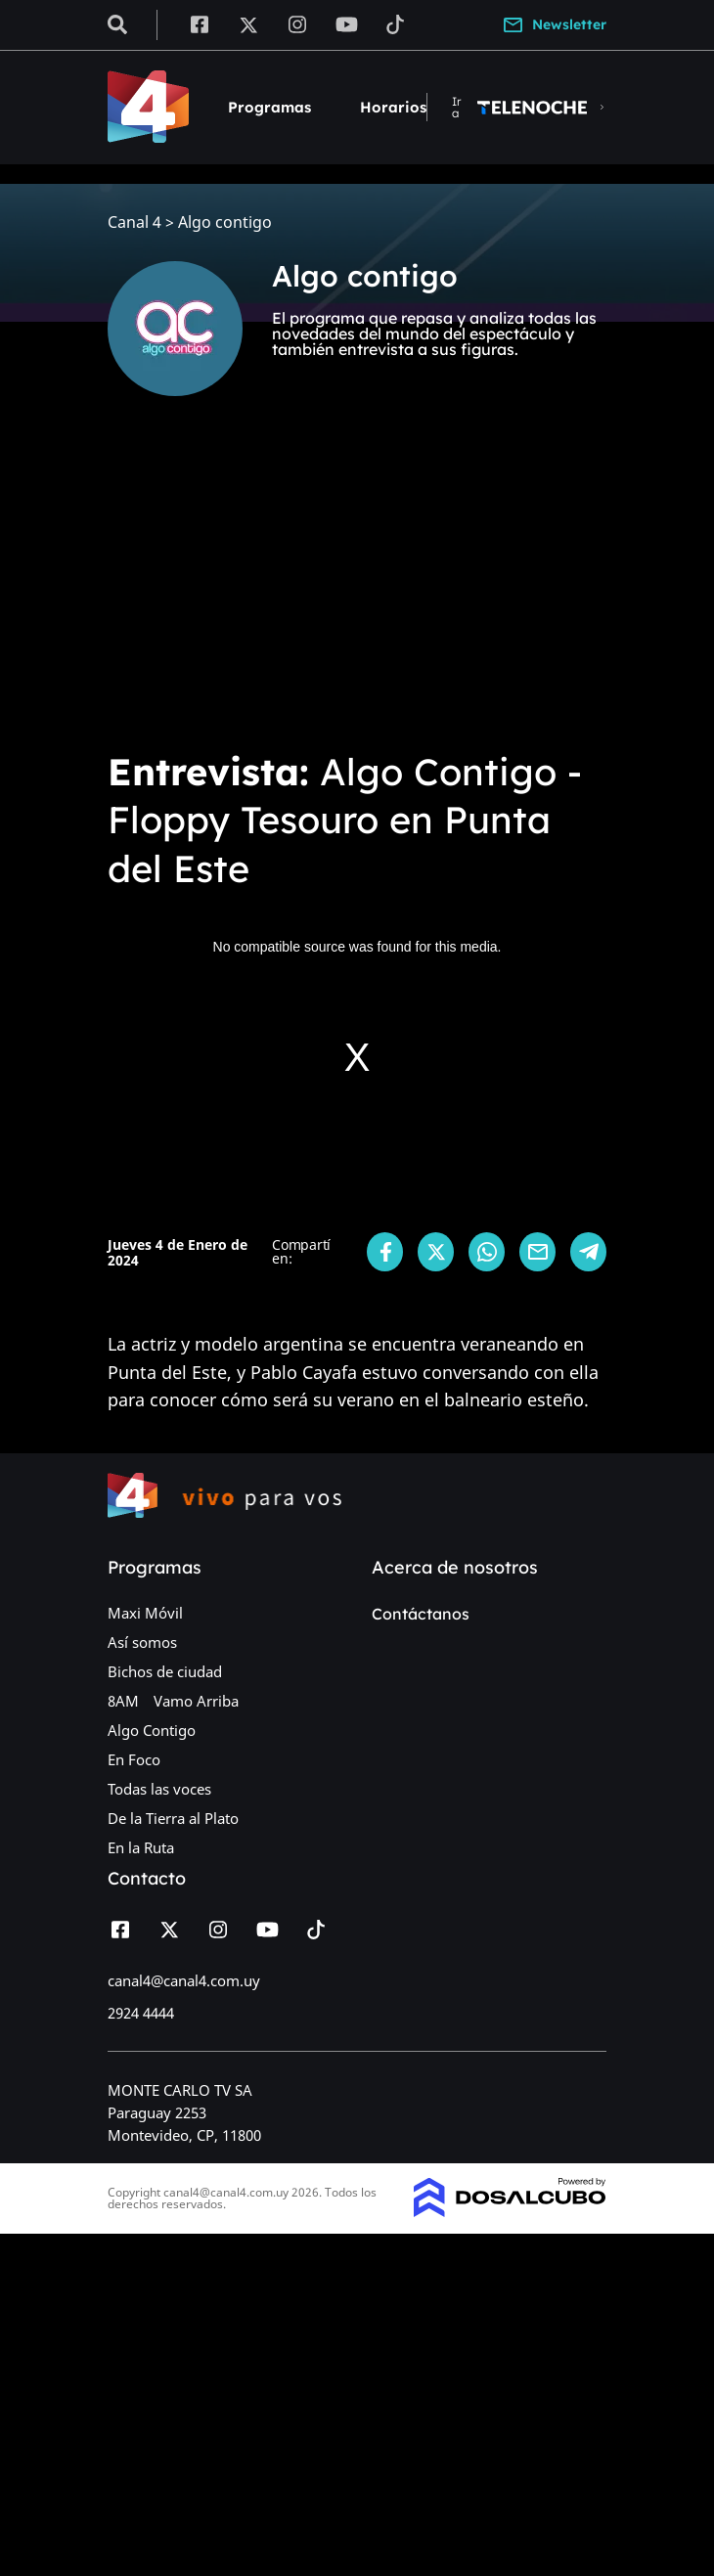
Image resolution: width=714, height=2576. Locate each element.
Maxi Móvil (145, 1612)
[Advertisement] (357, 587)
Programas (269, 107)
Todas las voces (159, 1789)
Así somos (142, 1642)
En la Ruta (141, 1847)
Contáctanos (420, 1613)
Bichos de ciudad (165, 1671)
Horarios (393, 107)
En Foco (134, 1759)
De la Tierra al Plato (173, 1818)
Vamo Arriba (196, 1700)
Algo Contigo (152, 1730)
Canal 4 (134, 222)
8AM (123, 1700)
